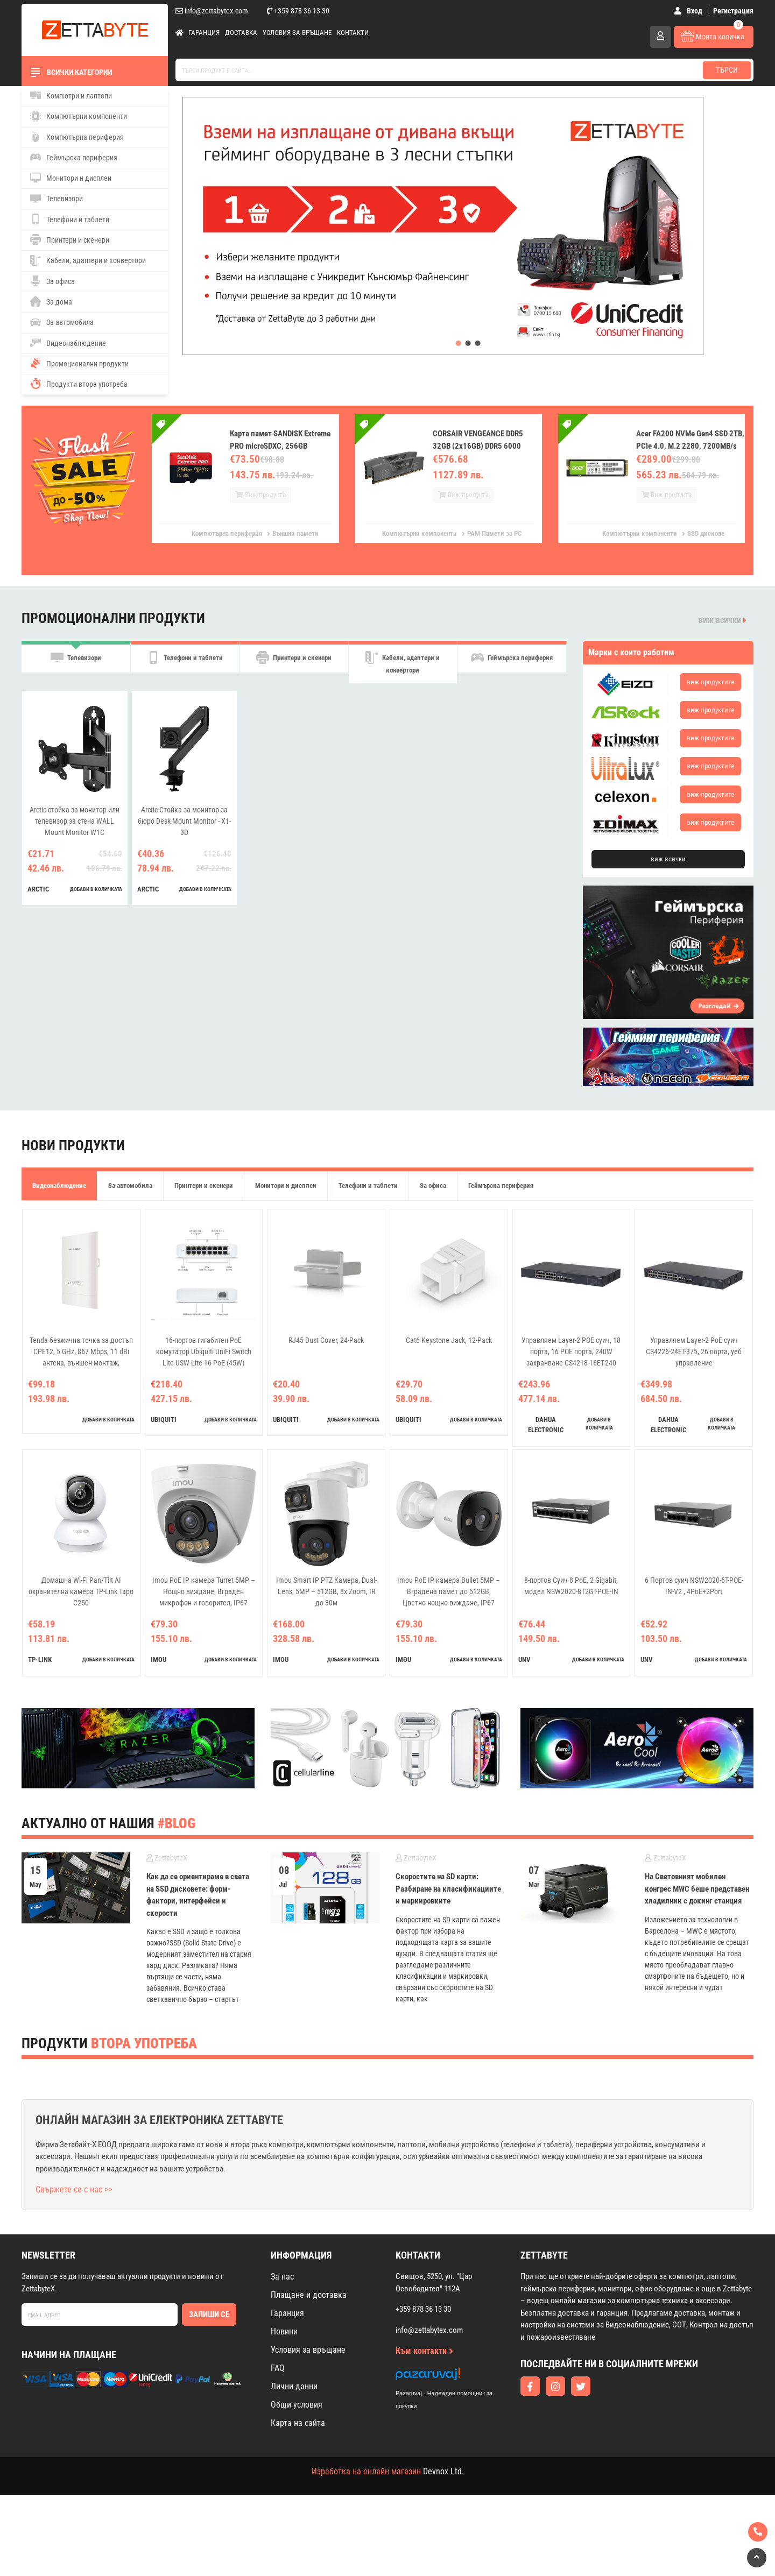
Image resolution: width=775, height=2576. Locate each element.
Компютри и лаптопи (71, 95)
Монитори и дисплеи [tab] (285, 1185)
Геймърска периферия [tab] (512, 663)
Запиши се (209, 2314)
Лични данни (294, 2386)
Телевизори (56, 198)
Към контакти (424, 2351)
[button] (458, 343)
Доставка (241, 33)
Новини (284, 2331)
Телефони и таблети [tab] (185, 663)
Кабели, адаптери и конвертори (88, 260)
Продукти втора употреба (79, 383)
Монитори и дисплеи (70, 177)
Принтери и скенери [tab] (294, 663)
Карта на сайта (298, 2423)
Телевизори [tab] (76, 663)
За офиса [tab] (433, 1185)
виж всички (722, 620)
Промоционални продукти (79, 363)
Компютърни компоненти (78, 116)
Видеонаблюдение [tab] (59, 1185)
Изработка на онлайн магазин (366, 2471)
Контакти (353, 33)
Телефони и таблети (69, 219)
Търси (727, 70)
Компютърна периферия (77, 136)
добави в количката (96, 900)
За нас (282, 2276)
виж (710, 682)
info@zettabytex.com (211, 10)
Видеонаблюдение (68, 342)
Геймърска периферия (73, 157)
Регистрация (733, 10)
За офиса (52, 280)
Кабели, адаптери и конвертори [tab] (402, 668)
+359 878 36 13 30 (298, 10)
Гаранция (204, 33)
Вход (688, 10)
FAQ (278, 2368)
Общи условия (296, 2405)
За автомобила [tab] (130, 1185)
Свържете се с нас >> (74, 2189)
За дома (51, 301)
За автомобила (62, 322)
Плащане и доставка (309, 2295)
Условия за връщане (297, 33)
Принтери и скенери (69, 239)
